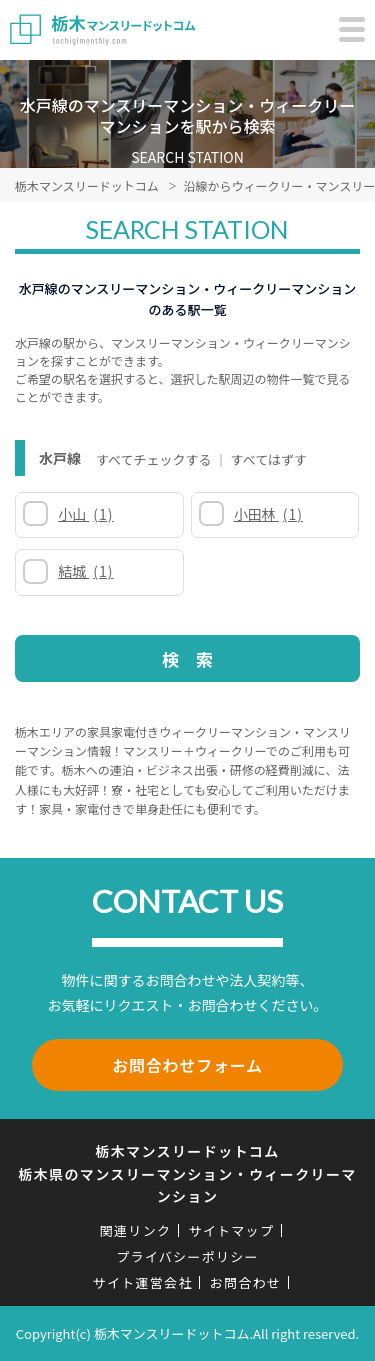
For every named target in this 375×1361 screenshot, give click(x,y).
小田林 (268, 514)
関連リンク (136, 1230)
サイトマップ (231, 1230)
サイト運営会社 (143, 1282)
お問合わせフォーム (187, 1065)
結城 (85, 571)
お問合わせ (246, 1282)
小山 (85, 514)
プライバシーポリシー (187, 1256)
